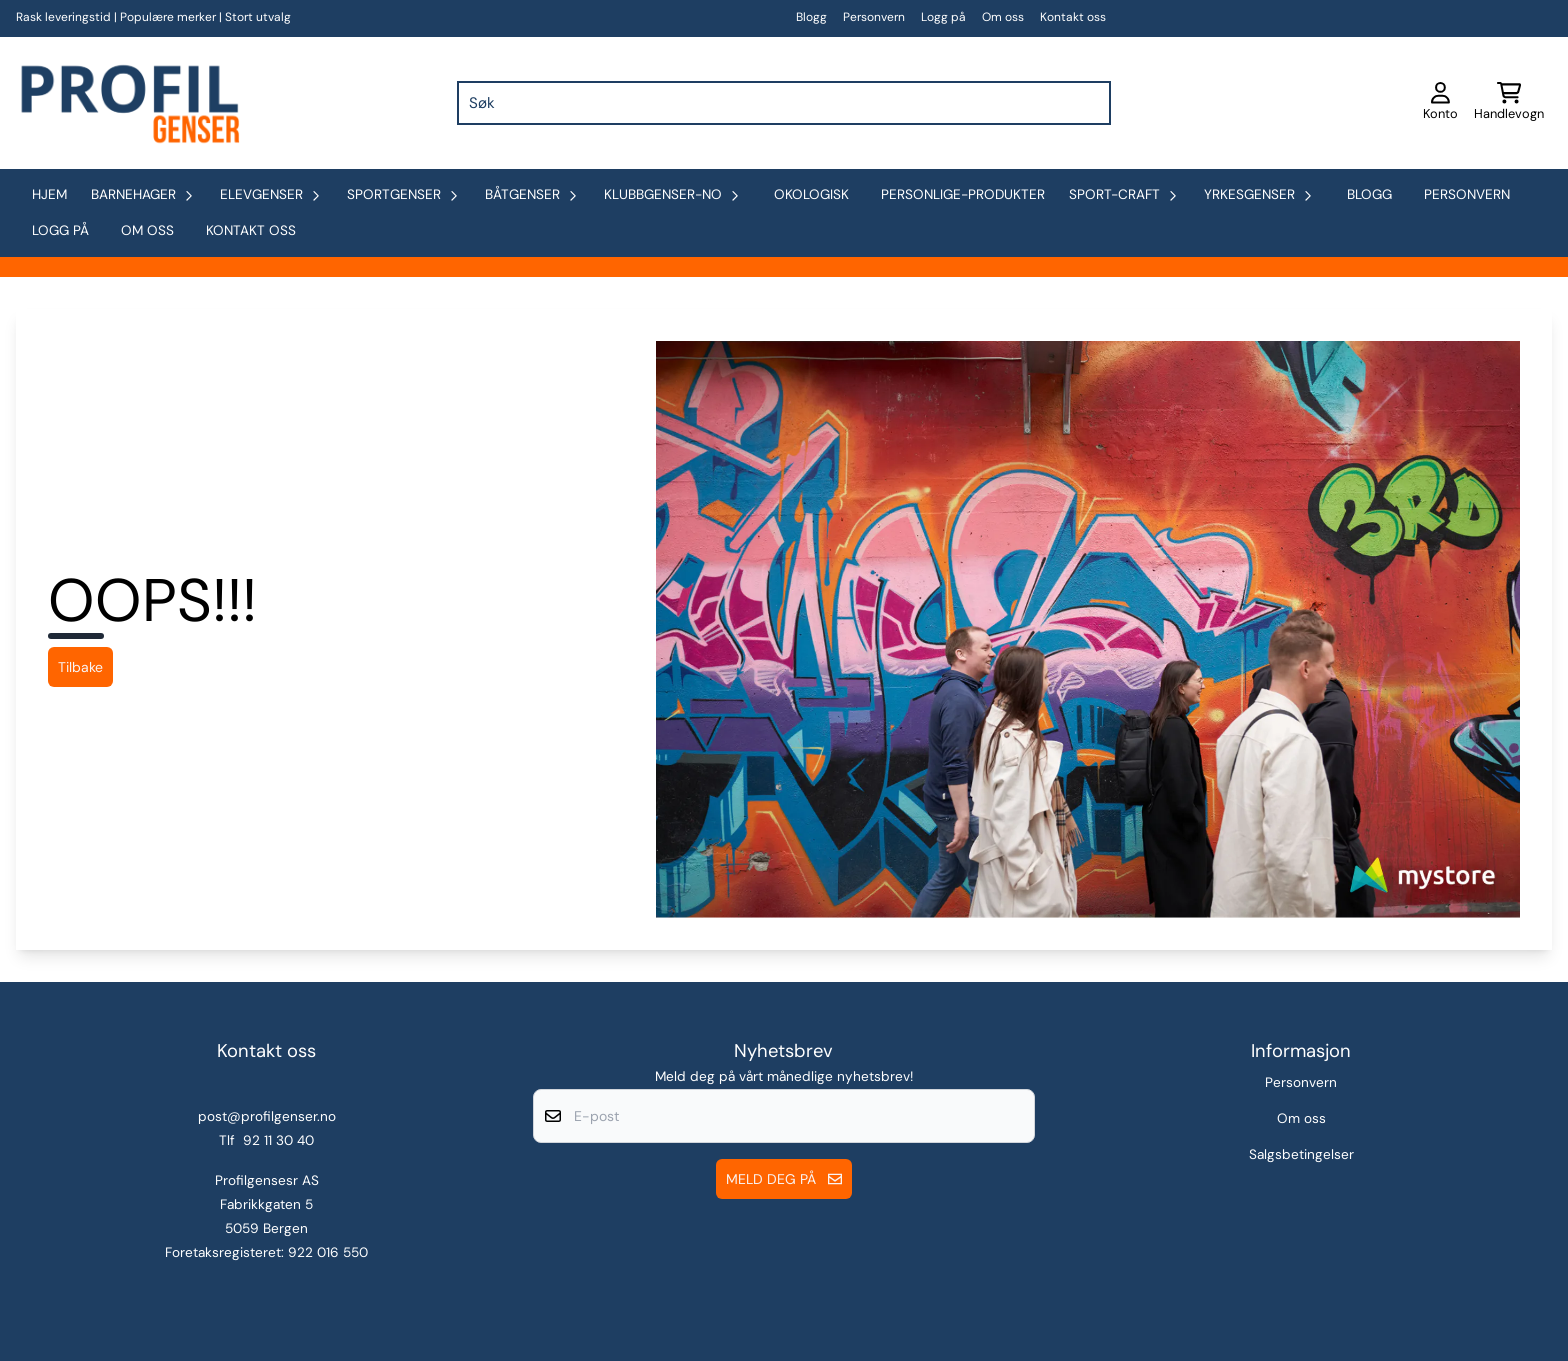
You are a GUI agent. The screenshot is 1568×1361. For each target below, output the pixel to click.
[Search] (1091, 103)
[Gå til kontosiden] (1440, 103)
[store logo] (128, 103)
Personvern (874, 17)
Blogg (811, 17)
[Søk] (784, 103)
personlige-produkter (963, 194)
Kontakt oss (1073, 17)
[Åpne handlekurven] (1509, 103)
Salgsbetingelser (1301, 1154)
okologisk (811, 194)
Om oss (1003, 17)
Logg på (943, 17)
